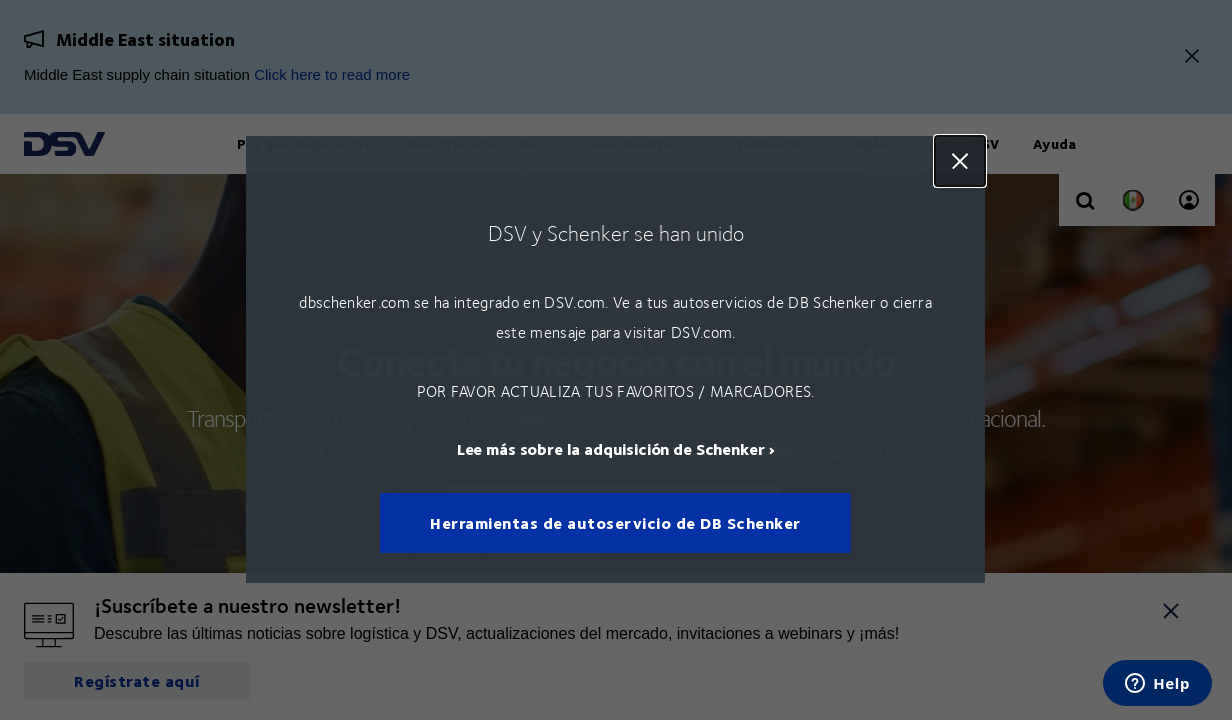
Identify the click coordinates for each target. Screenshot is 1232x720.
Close (961, 161)
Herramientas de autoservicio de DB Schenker (616, 523)
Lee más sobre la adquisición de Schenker (611, 449)
